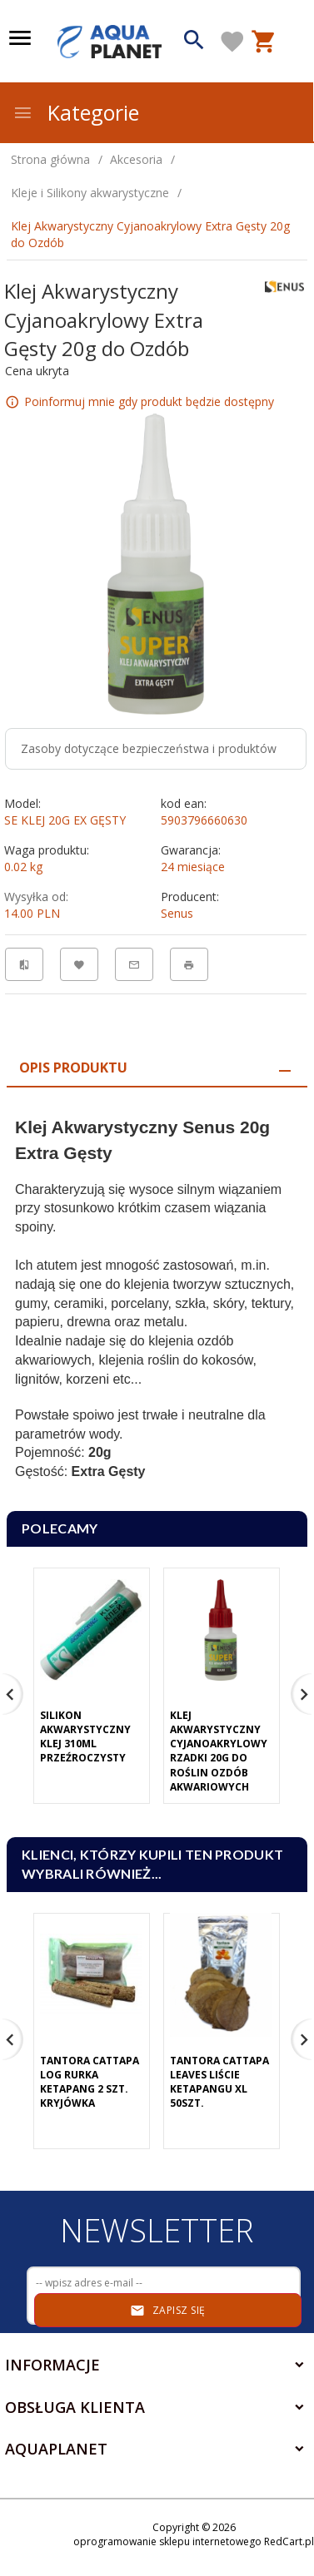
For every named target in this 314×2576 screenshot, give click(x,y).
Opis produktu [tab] (73, 1067)
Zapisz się (168, 2310)
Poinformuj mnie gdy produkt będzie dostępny (149, 401)
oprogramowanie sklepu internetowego (167, 2541)
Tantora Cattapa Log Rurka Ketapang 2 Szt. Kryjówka (89, 2081)
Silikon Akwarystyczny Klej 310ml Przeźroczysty (85, 1736)
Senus (177, 913)
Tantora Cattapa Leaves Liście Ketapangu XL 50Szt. (219, 2081)
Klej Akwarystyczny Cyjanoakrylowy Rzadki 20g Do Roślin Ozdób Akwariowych (218, 1751)
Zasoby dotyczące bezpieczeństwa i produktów (149, 748)
